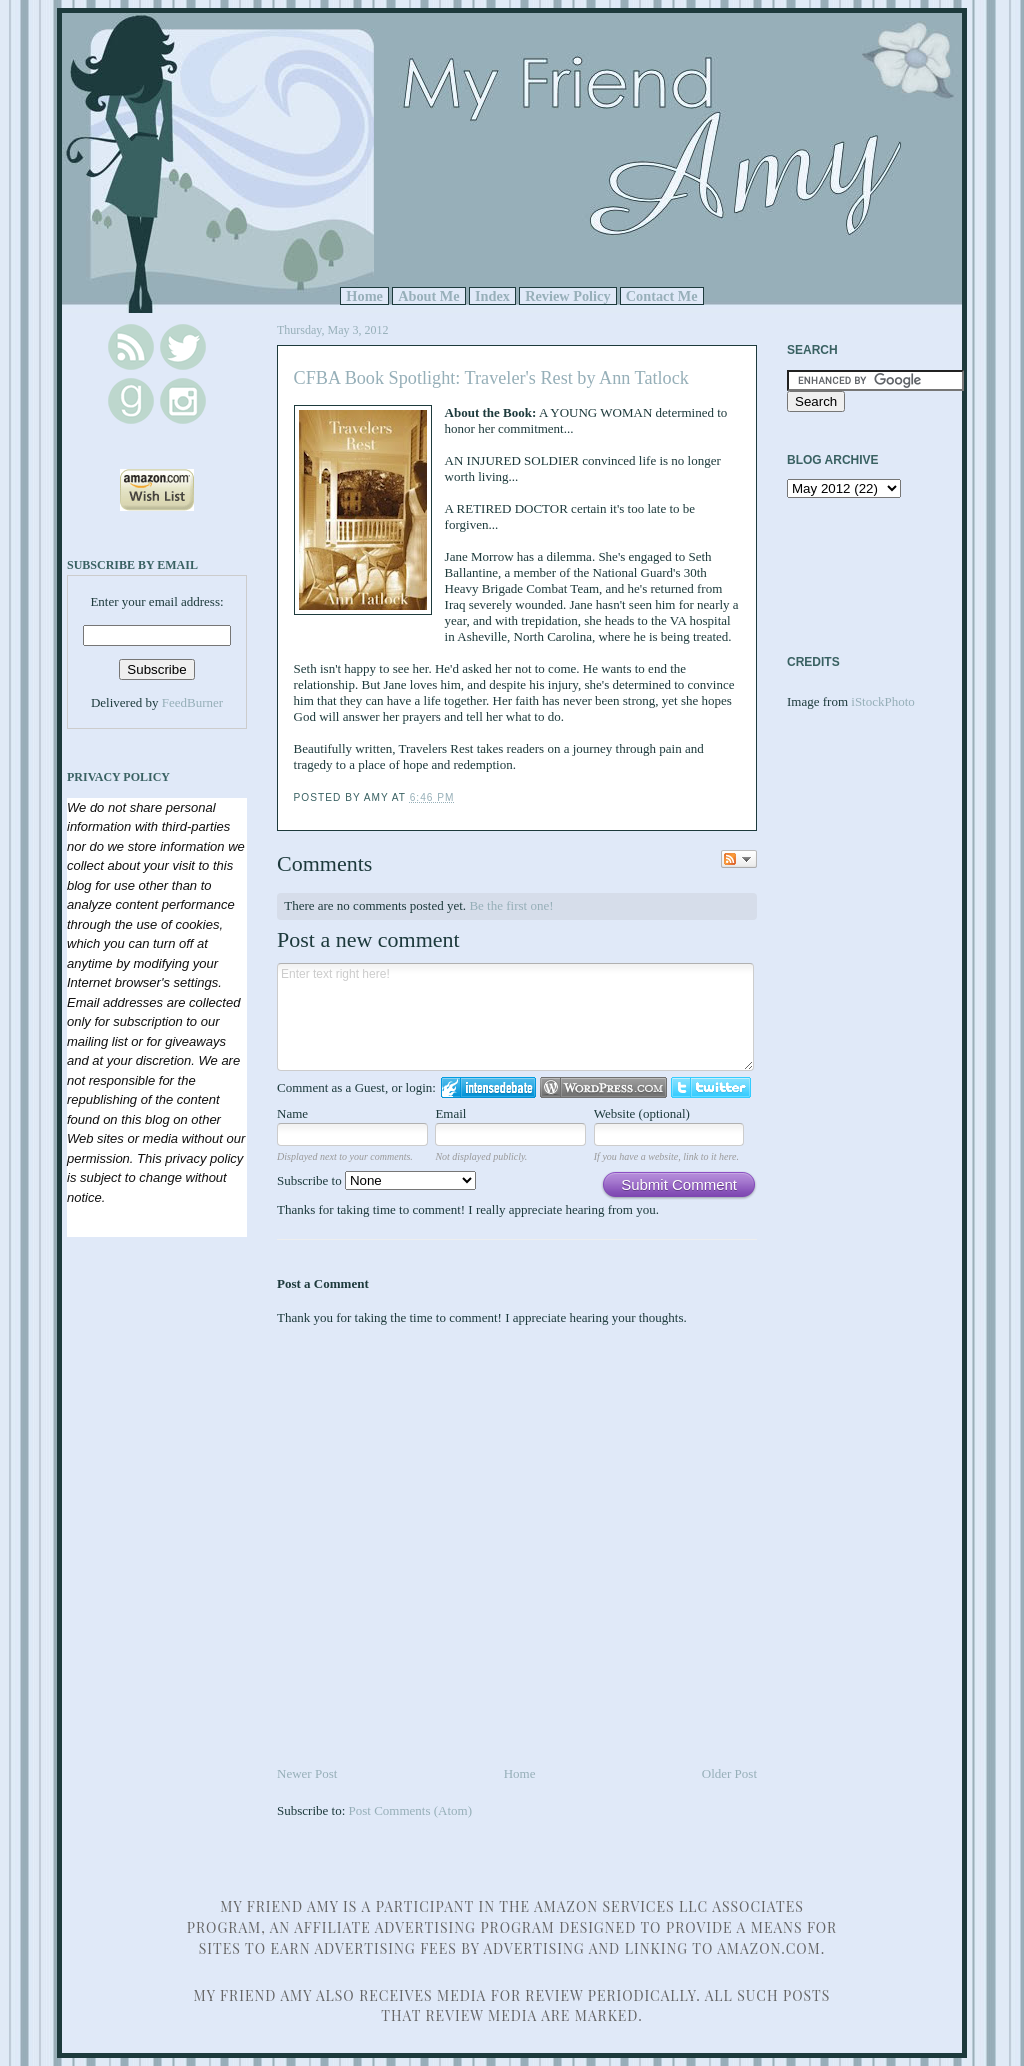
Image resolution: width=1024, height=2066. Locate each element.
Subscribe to (376, 1180)
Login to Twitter (711, 1087)
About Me (429, 296)
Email (450, 1113)
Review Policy (567, 296)
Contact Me (662, 296)
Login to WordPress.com (603, 1087)
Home (364, 296)
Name (292, 1113)
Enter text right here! (515, 1017)
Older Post (729, 1773)
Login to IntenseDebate (488, 1087)
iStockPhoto (883, 701)
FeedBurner (192, 702)
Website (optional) (642, 1113)
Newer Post (307, 1773)
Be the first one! (511, 905)
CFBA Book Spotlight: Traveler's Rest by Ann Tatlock (491, 378)
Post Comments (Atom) (411, 1810)
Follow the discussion (739, 859)
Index (492, 296)
